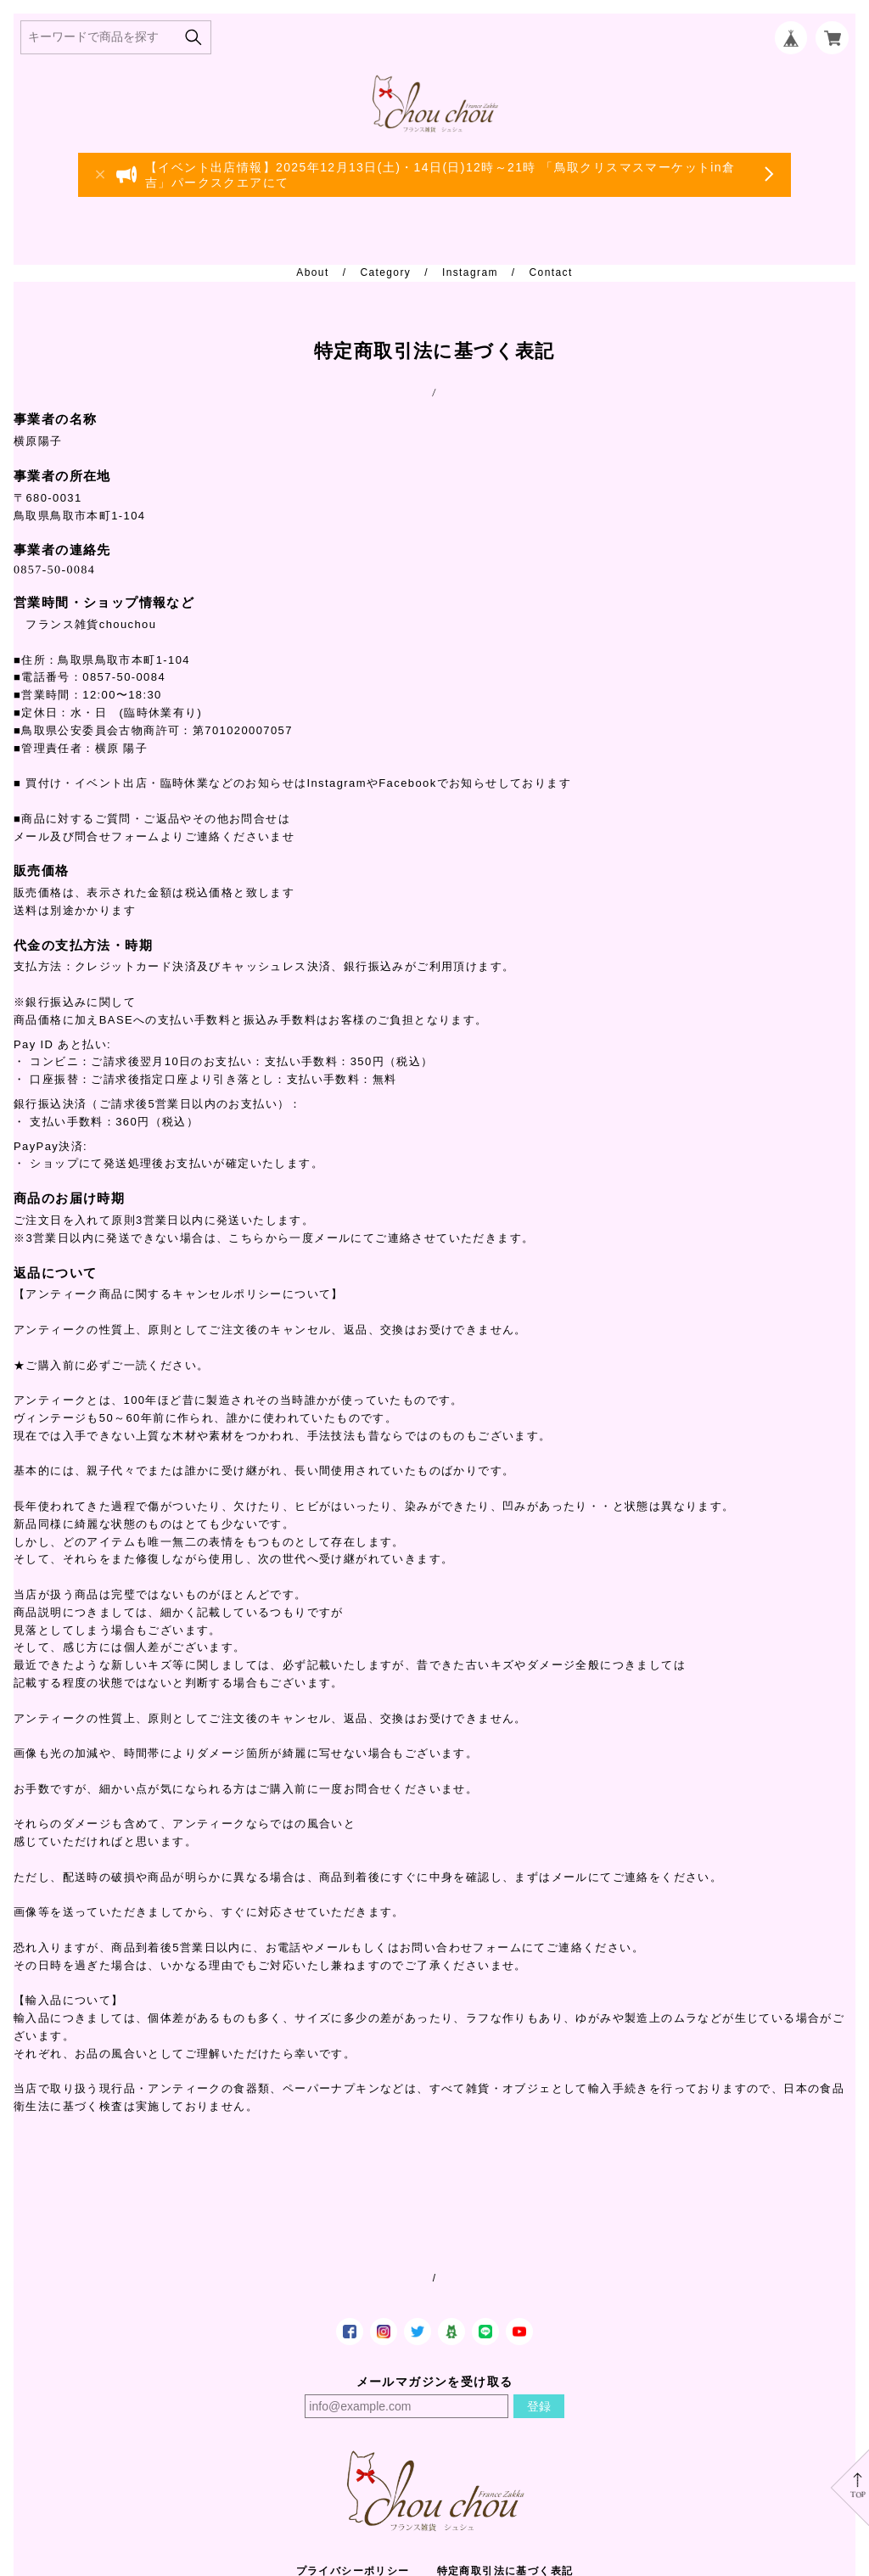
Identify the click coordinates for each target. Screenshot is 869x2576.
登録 (539, 2406)
